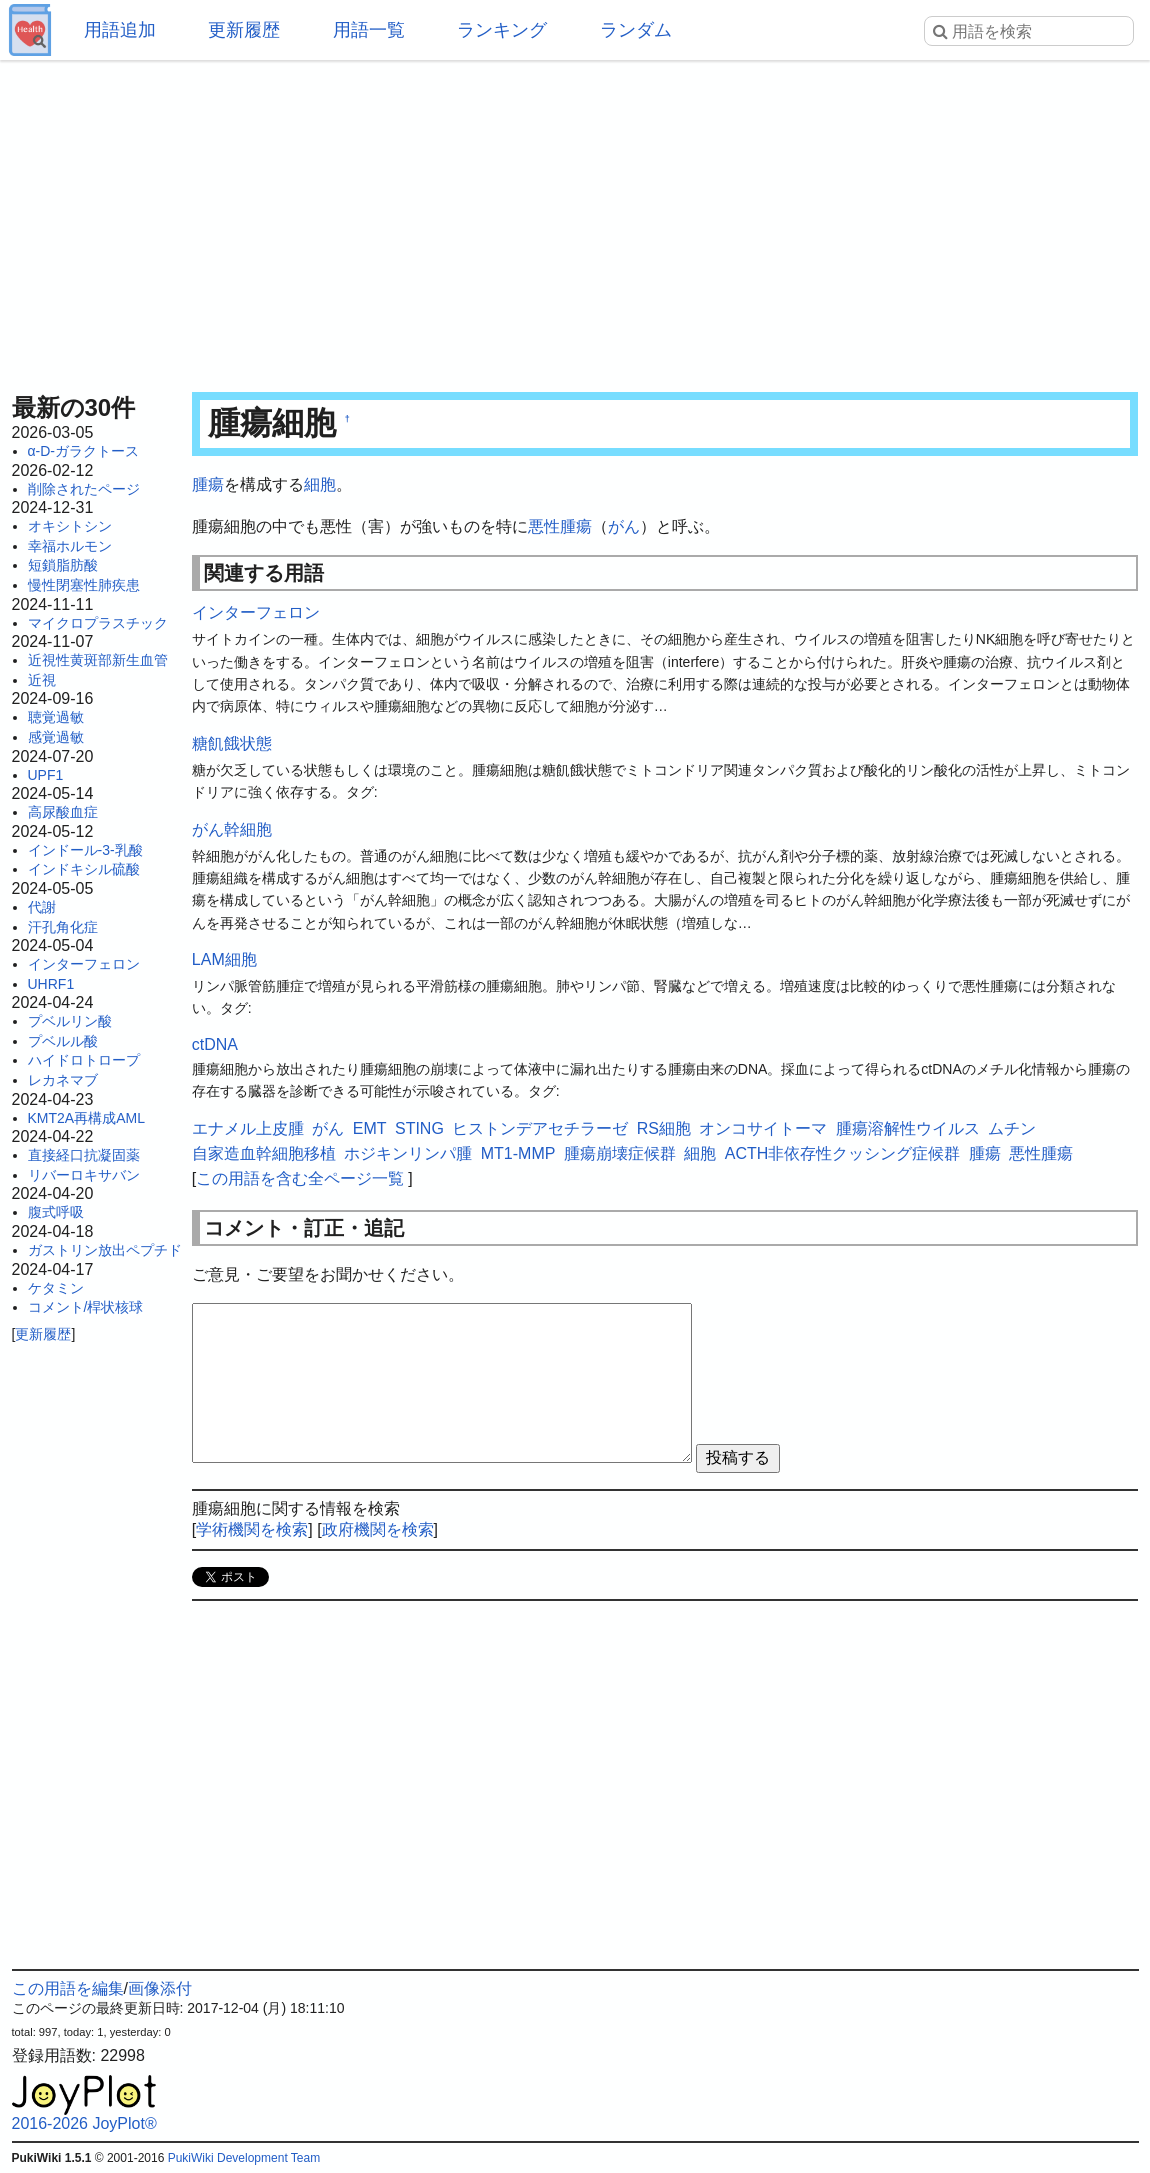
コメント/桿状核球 (86, 1307)
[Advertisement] (575, 220)
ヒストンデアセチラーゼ (540, 1128)
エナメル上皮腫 (248, 1128)
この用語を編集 (68, 1988)
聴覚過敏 (56, 717)
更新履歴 (244, 30)
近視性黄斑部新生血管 (98, 660)
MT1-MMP (518, 1153)
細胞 (320, 484)
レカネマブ (63, 1080)
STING (419, 1128)
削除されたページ (84, 489)
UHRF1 (51, 984)
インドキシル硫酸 (84, 869)
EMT (370, 1128)
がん (624, 526)
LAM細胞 (224, 959)
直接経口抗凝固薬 (84, 1155)
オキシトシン (70, 526)
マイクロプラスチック (98, 623)
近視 (42, 680)
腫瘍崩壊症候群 (620, 1153)
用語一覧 (369, 30)
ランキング (502, 30)
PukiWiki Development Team (244, 2158)
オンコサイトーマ (763, 1128)
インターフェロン (84, 964)
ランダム (636, 30)
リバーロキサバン (84, 1175)
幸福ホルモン (70, 546)
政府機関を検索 (378, 1529)
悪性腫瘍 (560, 526)
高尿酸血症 (63, 812)
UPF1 (46, 775)
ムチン (1012, 1128)
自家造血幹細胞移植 (264, 1153)
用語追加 (120, 30)
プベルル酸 (63, 1041)
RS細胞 (664, 1128)
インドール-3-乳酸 (85, 850)
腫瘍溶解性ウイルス (908, 1128)
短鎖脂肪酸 (63, 565)
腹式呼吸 (56, 1212)
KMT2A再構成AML (86, 1118)
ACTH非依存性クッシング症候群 (843, 1153)
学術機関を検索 (252, 1529)
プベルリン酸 (70, 1021)
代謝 (42, 907)
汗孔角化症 (63, 927)
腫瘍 (208, 484)
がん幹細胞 (232, 829)
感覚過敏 (56, 737)
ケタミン (56, 1288)
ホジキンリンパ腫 (408, 1153)
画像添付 (160, 1988)
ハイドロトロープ (84, 1060)
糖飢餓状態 (232, 743)
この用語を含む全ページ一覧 (300, 1178)
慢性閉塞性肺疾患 (84, 585)
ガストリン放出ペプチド (105, 1250)
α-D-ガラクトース (84, 451)
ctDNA (215, 1044)
